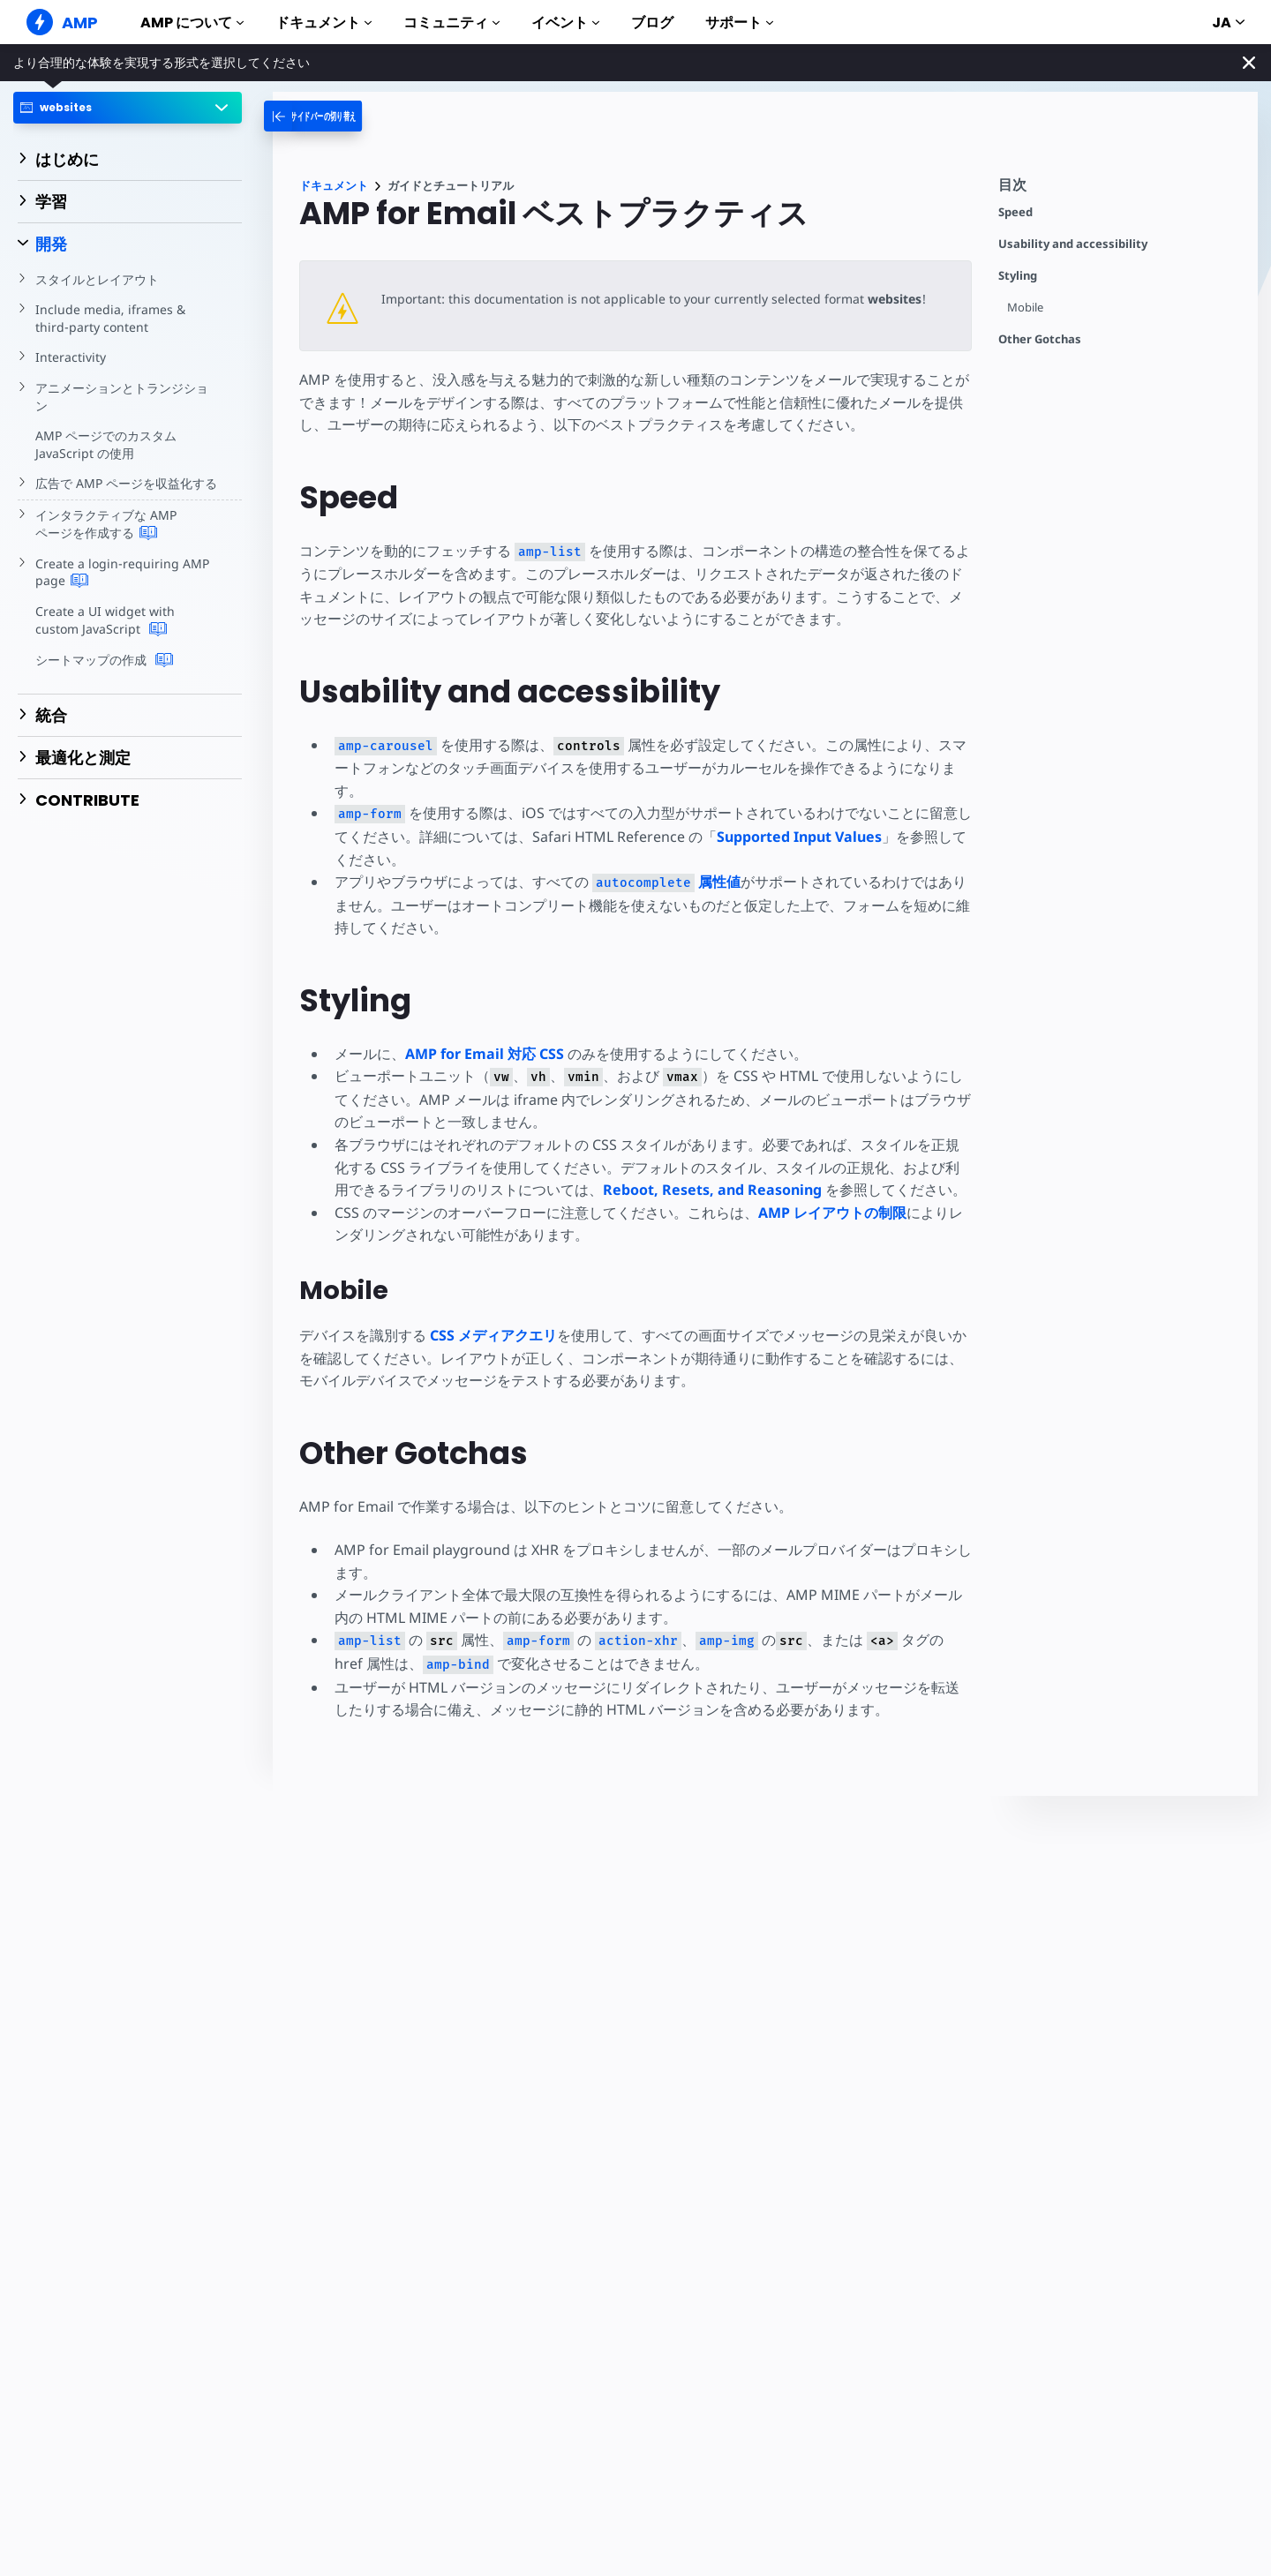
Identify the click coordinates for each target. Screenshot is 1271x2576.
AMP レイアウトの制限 (832, 1212)
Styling (1017, 275)
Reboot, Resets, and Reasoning (712, 1189)
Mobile (1025, 307)
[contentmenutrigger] (1119, 189)
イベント (565, 22)
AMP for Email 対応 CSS (484, 1053)
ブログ (652, 22)
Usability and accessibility (1072, 244)
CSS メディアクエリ (493, 1335)
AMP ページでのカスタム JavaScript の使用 (106, 444)
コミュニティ (451, 22)
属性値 (664, 881)
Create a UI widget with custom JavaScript (126, 620)
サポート (739, 22)
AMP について (192, 22)
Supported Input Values (796, 836)
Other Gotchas (1039, 339)
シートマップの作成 (104, 660)
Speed (1015, 212)
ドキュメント (323, 22)
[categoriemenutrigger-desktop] (335, 116)
